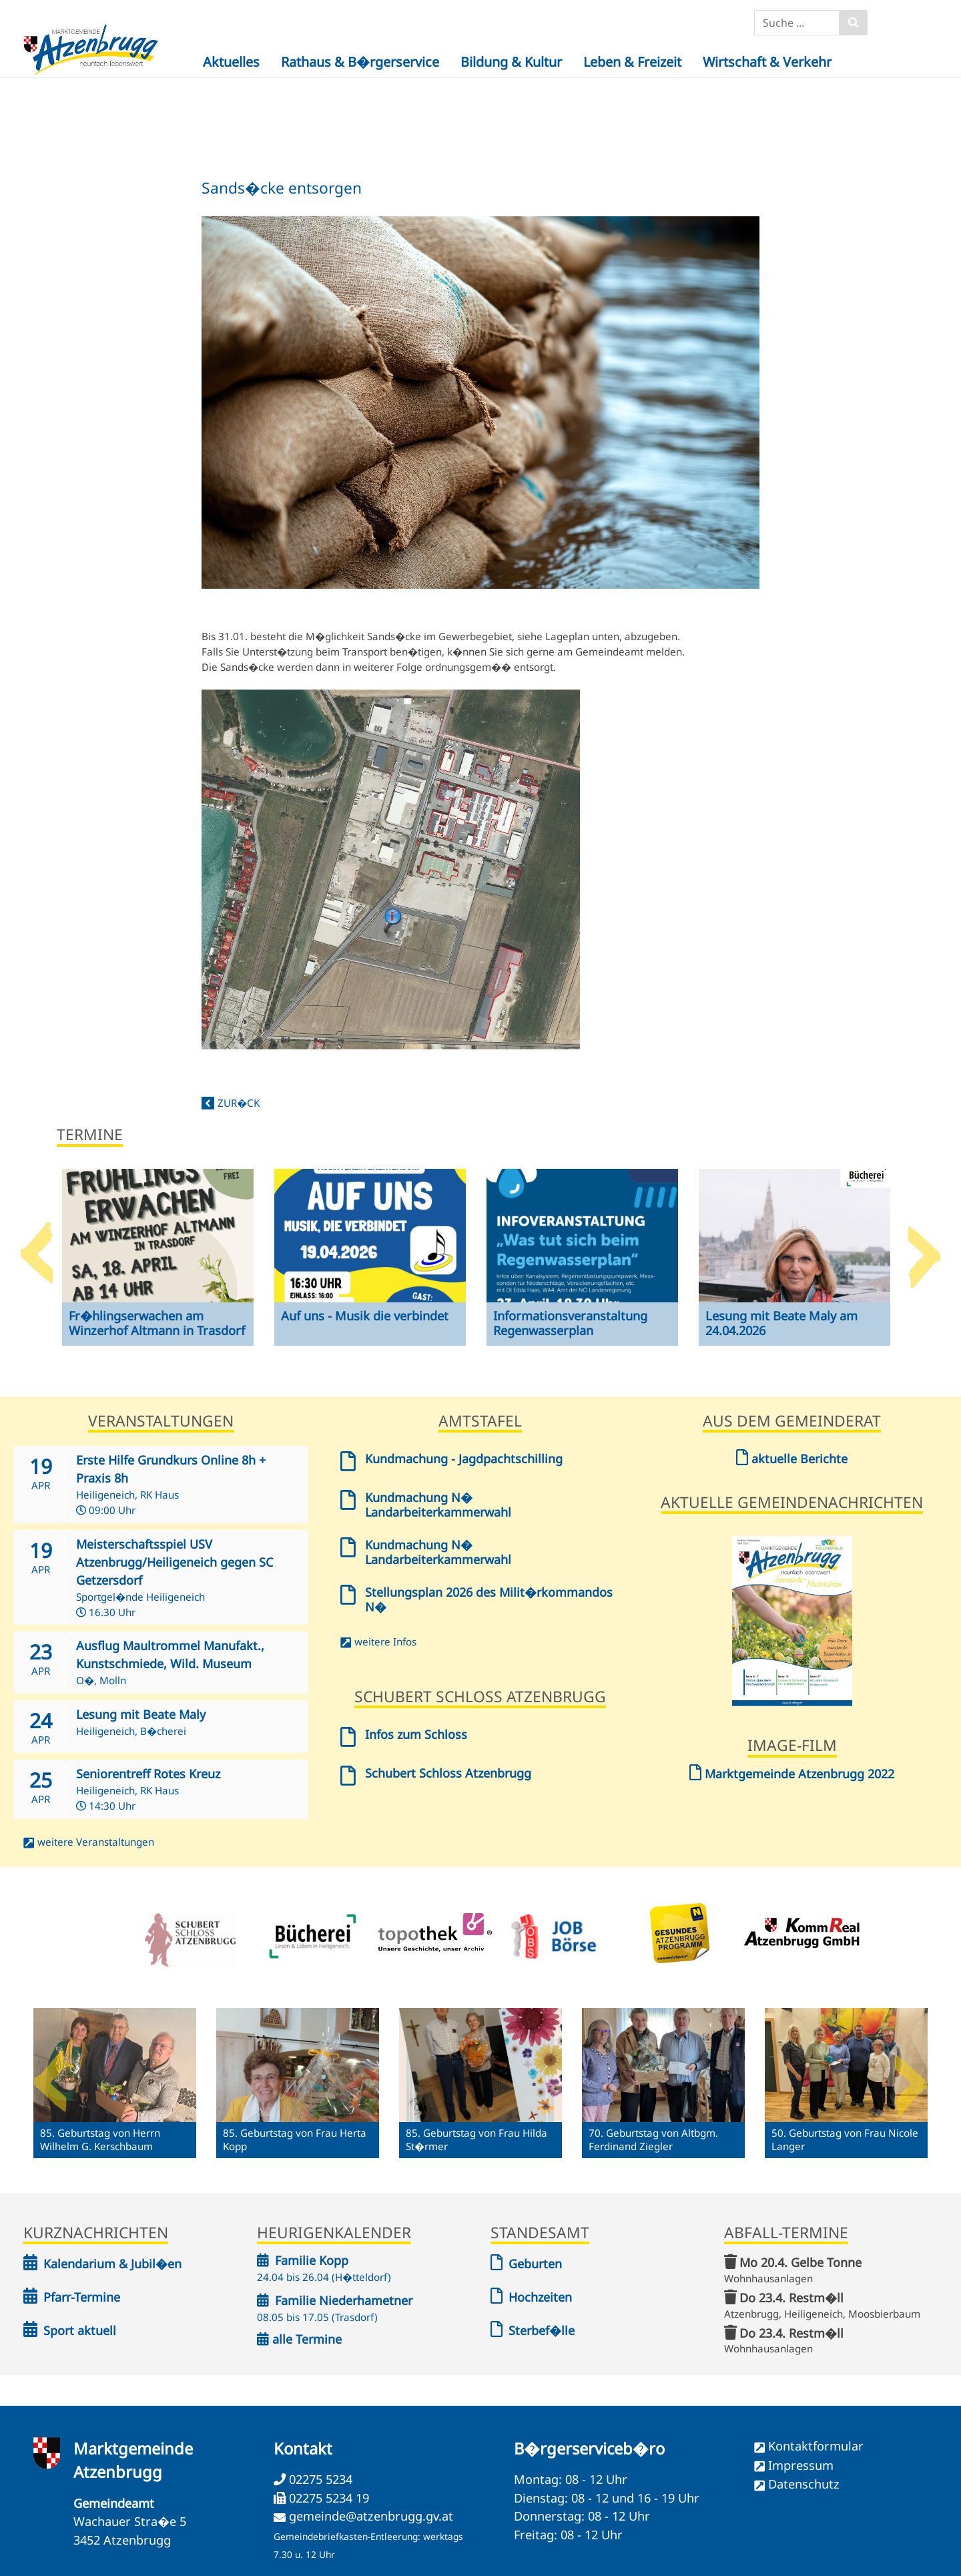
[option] (158, 1267)
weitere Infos (385, 1641)
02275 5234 (319, 2479)
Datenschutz (804, 2484)
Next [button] (924, 1247)
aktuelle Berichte (792, 1459)
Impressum (801, 2465)
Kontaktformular (816, 2446)
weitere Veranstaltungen (95, 1841)
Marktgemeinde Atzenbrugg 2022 (791, 1774)
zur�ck (239, 1102)
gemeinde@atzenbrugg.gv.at (371, 2516)
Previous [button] (36, 1247)
